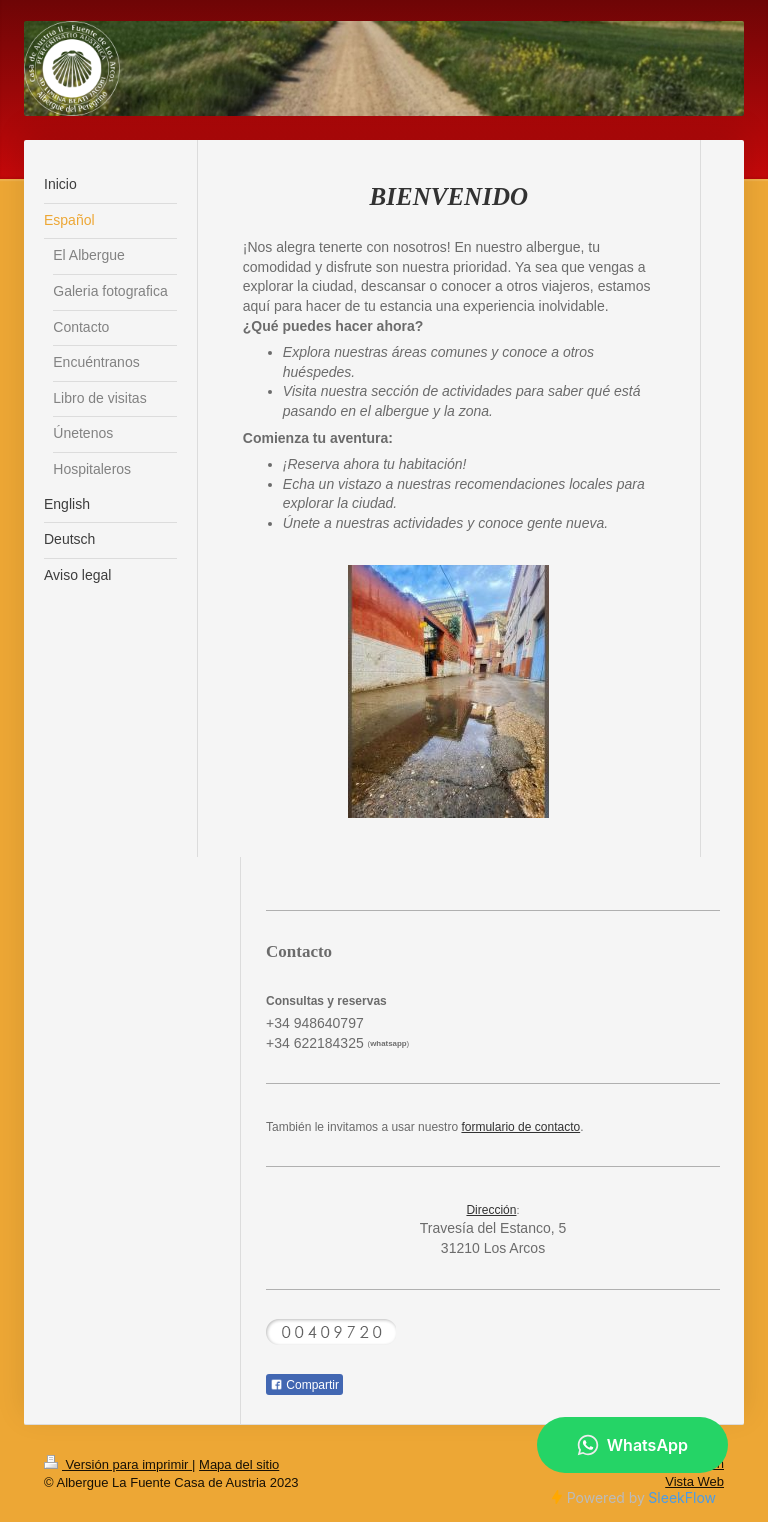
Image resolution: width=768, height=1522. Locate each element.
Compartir (304, 1385)
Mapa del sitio (239, 1464)
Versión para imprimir (118, 1464)
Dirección (491, 1210)
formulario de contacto (520, 1127)
